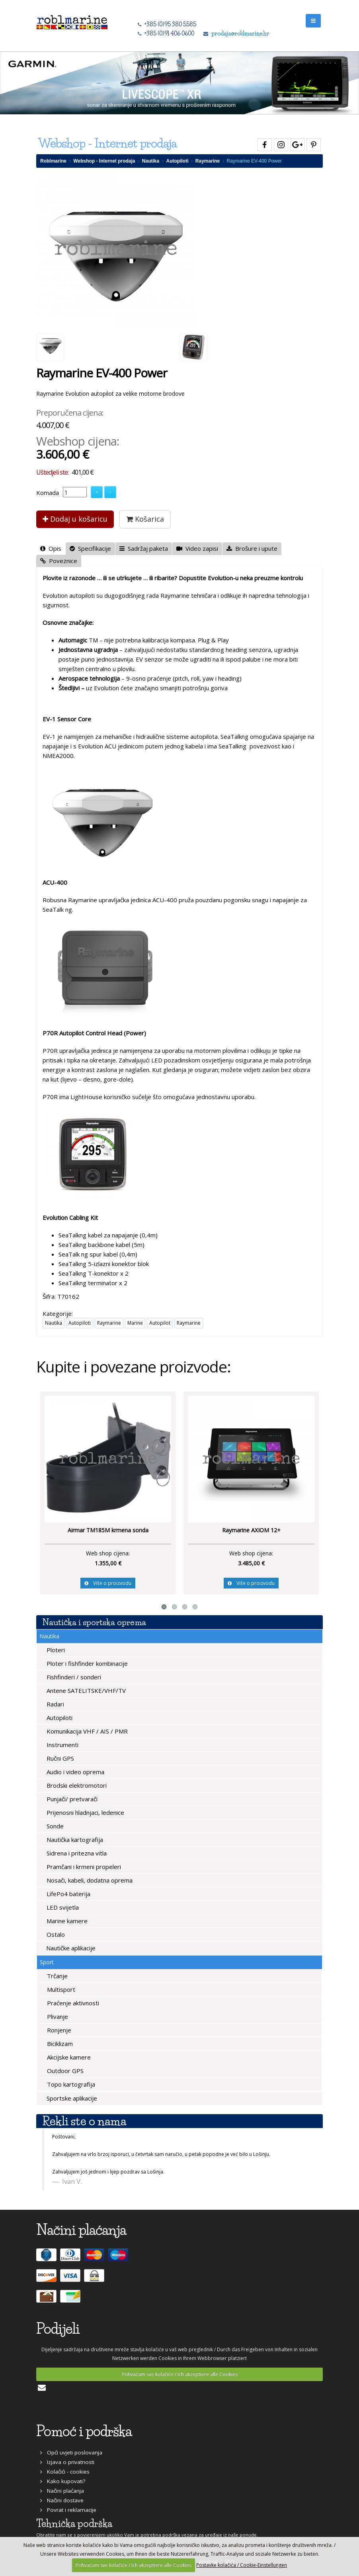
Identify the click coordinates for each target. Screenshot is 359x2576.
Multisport (60, 1989)
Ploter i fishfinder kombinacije (86, 1663)
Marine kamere (66, 1921)
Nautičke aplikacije (70, 1948)
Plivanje (56, 2016)
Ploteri (55, 1650)
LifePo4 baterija (67, 1894)
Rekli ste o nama (84, 2121)
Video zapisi (197, 548)
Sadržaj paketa (143, 548)
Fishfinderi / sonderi (73, 1677)
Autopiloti (177, 161)
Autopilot (159, 1322)
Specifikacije (90, 548)
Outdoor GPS (64, 2071)
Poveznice (58, 561)
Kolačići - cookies (65, 2471)
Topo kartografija (70, 2084)
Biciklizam (59, 2044)
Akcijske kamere (68, 2057)
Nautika (150, 161)
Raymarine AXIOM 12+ (251, 1530)
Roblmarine (53, 161)
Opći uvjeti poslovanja (71, 2452)
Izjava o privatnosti (67, 2462)
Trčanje (56, 1976)
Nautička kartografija (74, 1840)
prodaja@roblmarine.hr (240, 33)
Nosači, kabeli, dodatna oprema (89, 1880)
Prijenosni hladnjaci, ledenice (84, 1812)
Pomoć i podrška (84, 2431)
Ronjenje (58, 2030)
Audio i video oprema (74, 1772)
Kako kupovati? (62, 2481)
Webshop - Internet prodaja (104, 161)
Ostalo (55, 1934)
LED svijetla (62, 1907)
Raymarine (207, 161)
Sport (47, 1962)
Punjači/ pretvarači (71, 1799)
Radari (54, 1704)
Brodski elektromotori (76, 1785)
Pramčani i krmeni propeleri (83, 1867)
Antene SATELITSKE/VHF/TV (85, 1690)
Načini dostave (62, 2500)
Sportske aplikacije (71, 2098)
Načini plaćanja (62, 2490)
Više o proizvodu (107, 1583)
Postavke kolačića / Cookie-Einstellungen (241, 2565)
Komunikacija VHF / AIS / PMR (86, 1731)
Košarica (145, 519)
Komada (47, 493)
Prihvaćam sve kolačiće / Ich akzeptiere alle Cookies (180, 2374)
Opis (50, 548)
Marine (135, 1322)
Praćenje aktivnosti (72, 2003)
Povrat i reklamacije (68, 2509)
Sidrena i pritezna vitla (76, 1853)
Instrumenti (61, 1745)
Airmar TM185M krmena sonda (108, 1530)
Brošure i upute (251, 548)
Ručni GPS (59, 1758)
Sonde (54, 1826)
